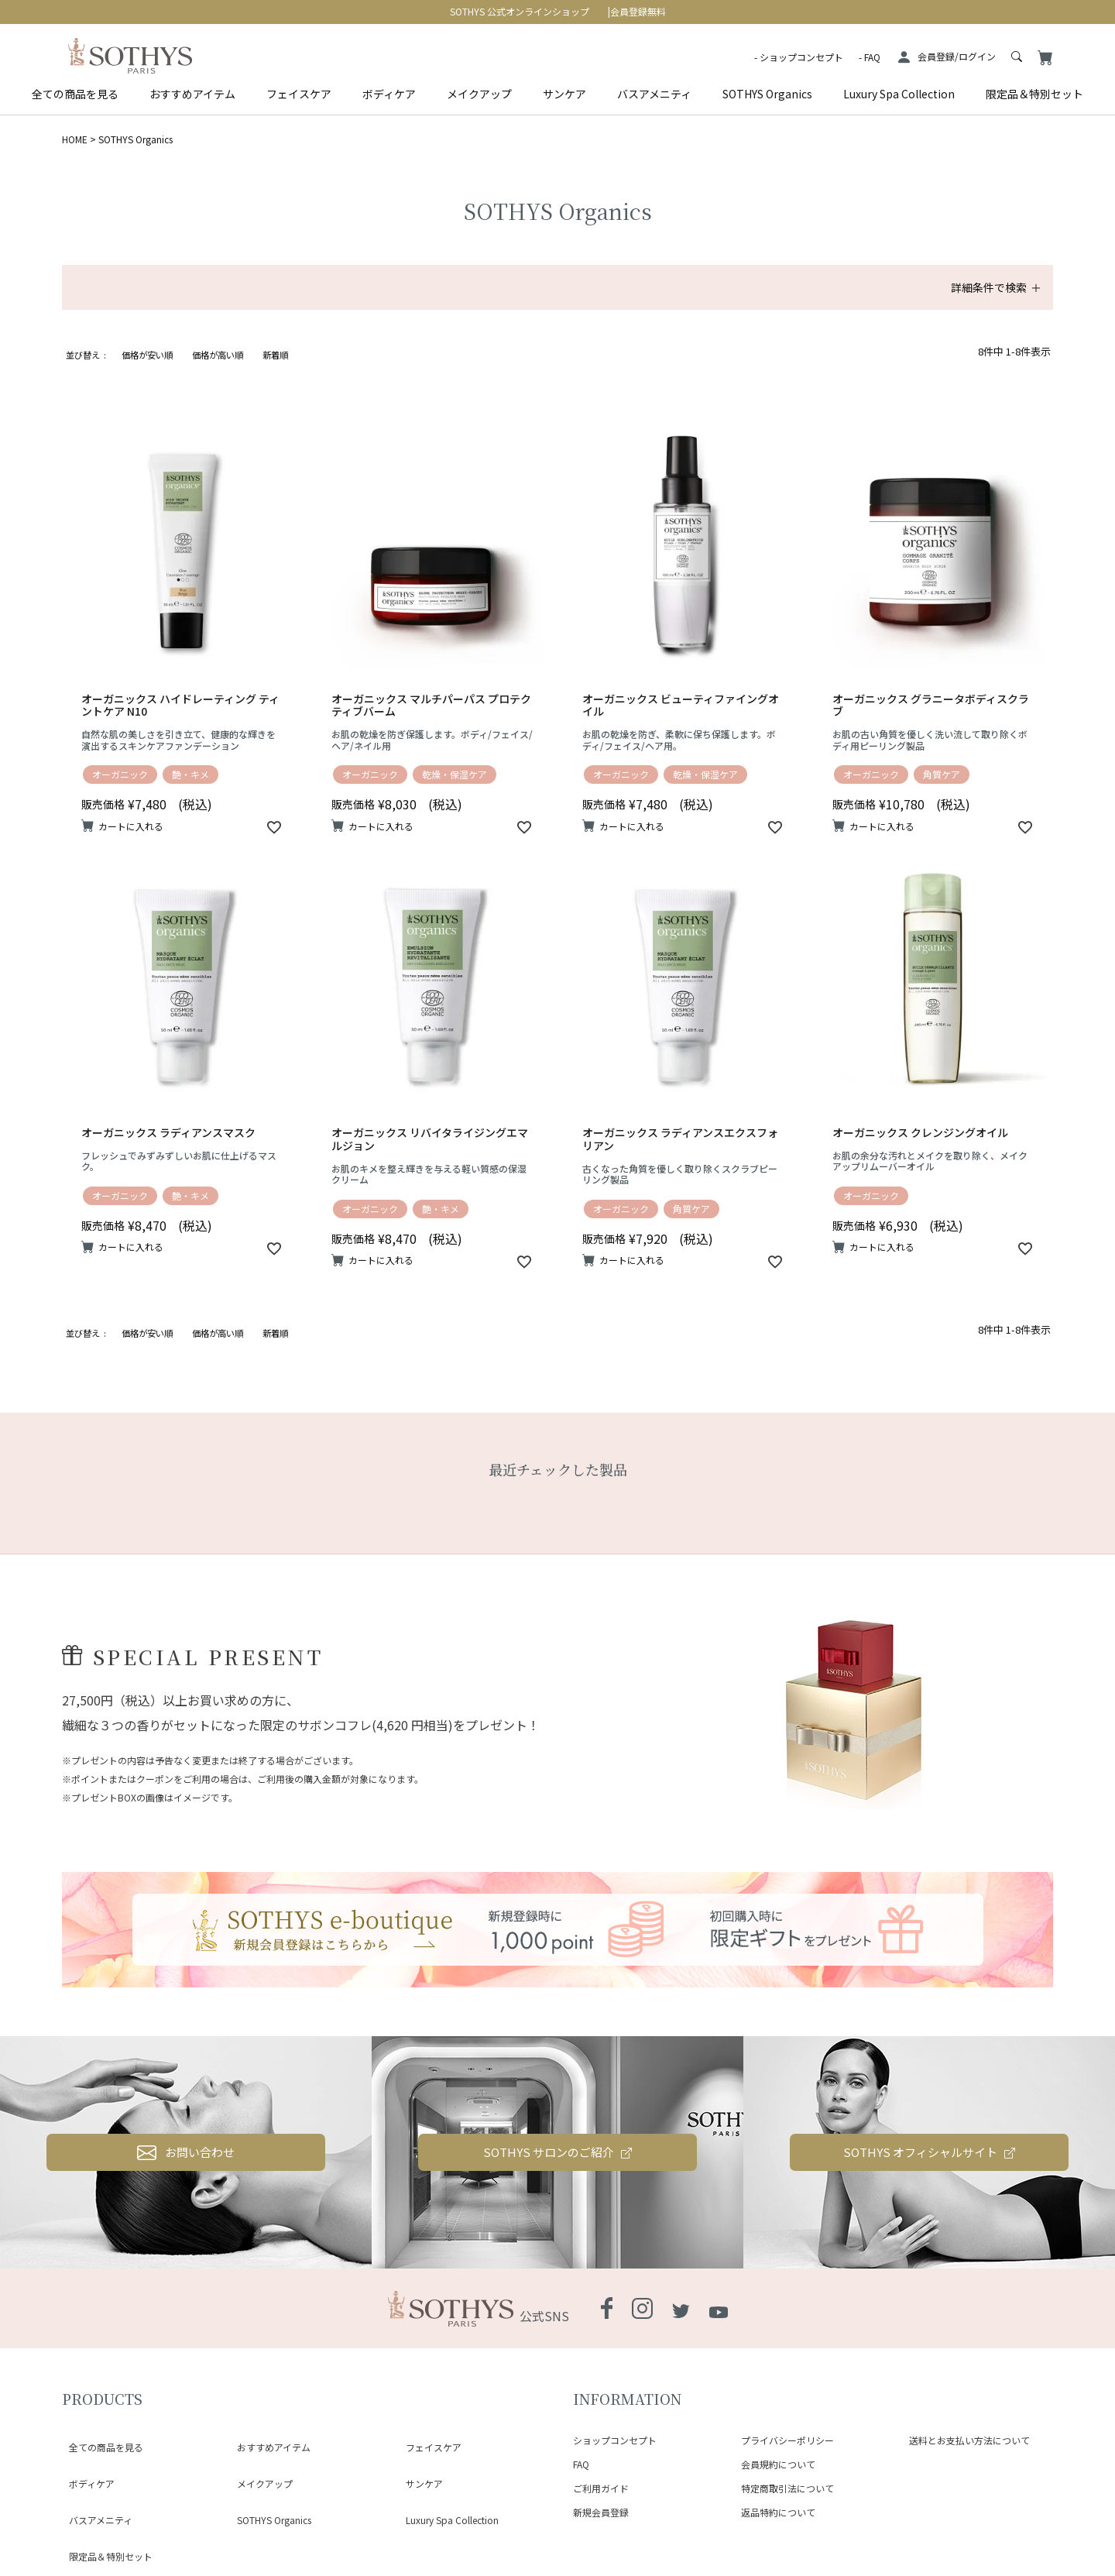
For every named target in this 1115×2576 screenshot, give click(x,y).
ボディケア (389, 93)
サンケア (564, 93)
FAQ (872, 57)
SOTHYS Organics (767, 93)
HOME (74, 139)
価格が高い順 (217, 355)
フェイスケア (298, 93)
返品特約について (778, 2512)
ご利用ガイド (601, 2488)
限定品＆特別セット (1034, 93)
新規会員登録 (601, 2512)
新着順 (275, 355)
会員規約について (778, 2464)
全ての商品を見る (75, 93)
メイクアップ (479, 93)
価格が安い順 (147, 355)
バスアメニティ (654, 93)
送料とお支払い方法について (969, 2440)
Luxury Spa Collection (899, 93)
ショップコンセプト (801, 57)
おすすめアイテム (192, 93)
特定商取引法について (787, 2488)
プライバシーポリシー (787, 2440)
